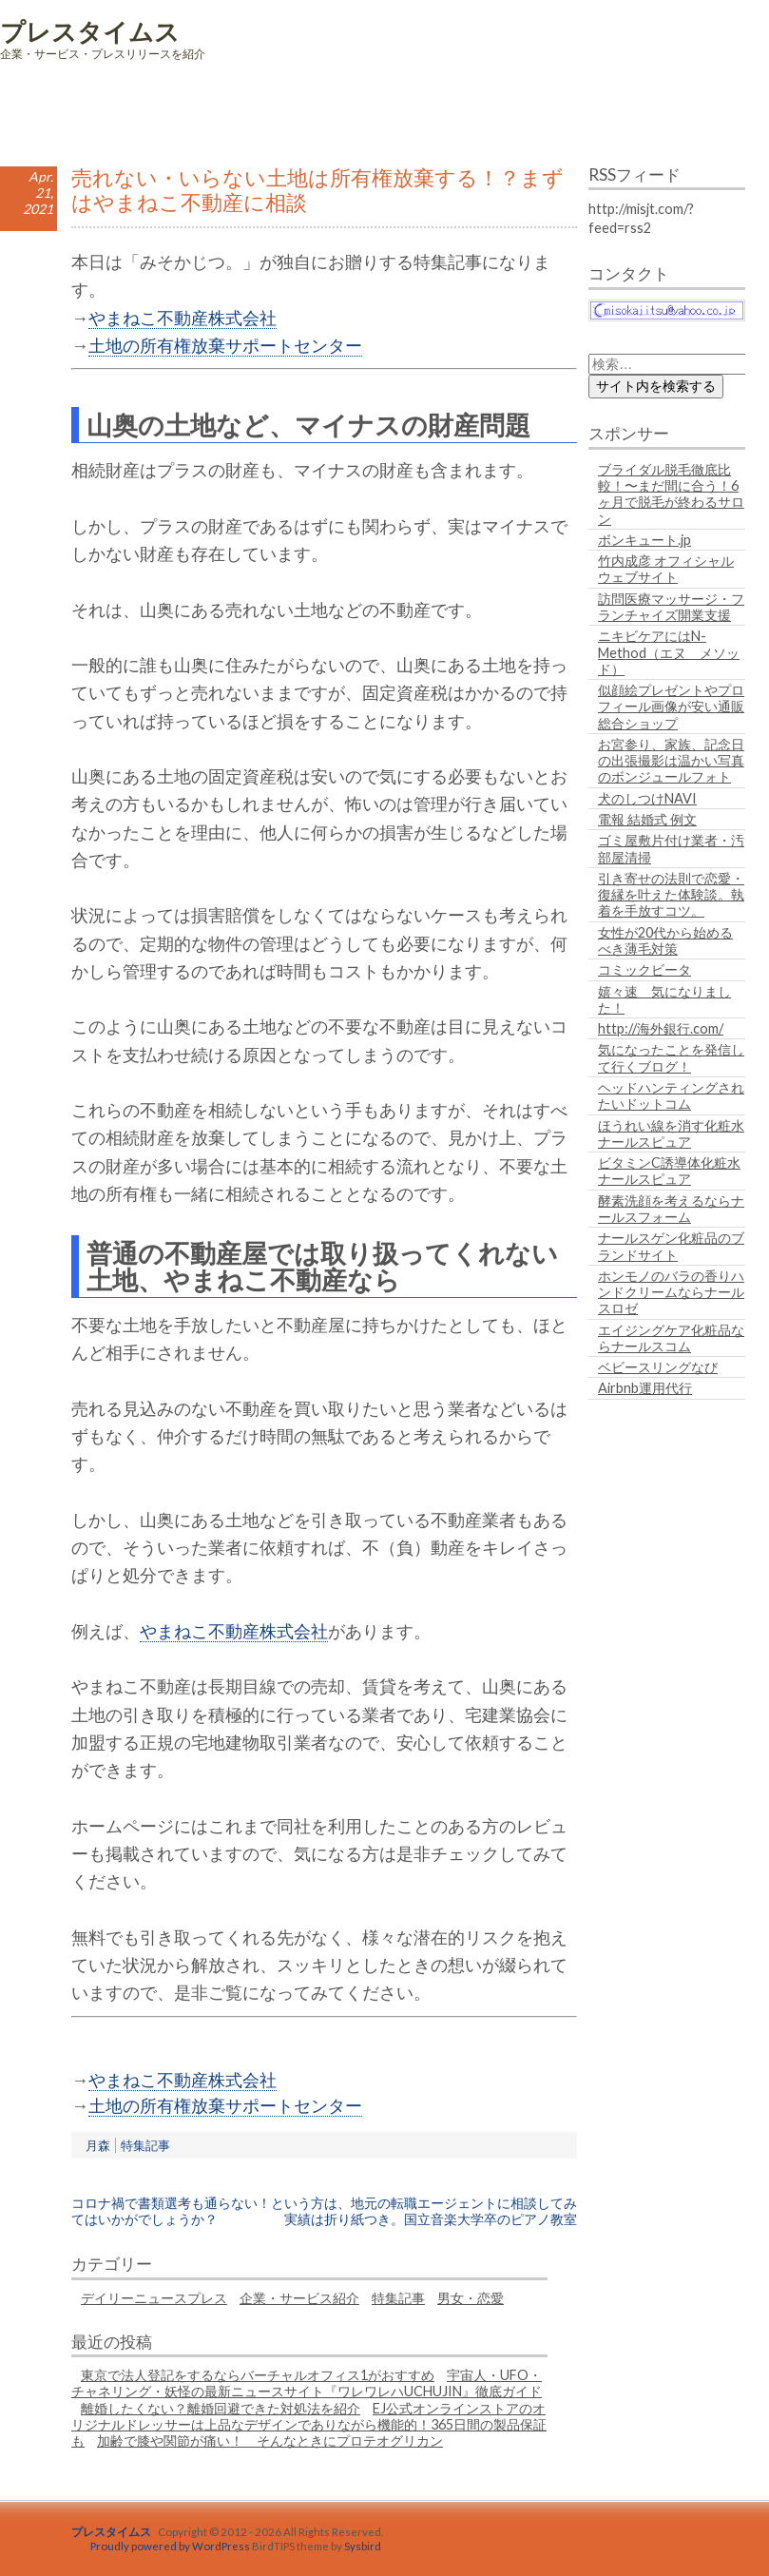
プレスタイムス (90, 31)
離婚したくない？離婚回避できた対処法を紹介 (220, 2408)
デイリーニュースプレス (154, 2298)
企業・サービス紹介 (299, 2298)
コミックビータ (644, 969)
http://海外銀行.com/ (660, 1028)
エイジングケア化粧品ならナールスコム (671, 1338)
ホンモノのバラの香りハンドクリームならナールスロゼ (671, 1292)
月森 (98, 2145)
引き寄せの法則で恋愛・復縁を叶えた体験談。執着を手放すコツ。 (671, 895)
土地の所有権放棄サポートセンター (225, 345)
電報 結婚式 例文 (647, 819)
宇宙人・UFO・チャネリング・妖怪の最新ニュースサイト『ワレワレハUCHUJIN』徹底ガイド (306, 2383)
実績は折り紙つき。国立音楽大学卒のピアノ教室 (430, 2219)
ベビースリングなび (658, 1367)
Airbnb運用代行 (645, 1388)
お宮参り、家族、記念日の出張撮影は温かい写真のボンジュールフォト (671, 760)
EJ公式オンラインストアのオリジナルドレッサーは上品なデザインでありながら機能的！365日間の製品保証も (309, 2425)
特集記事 (145, 2145)
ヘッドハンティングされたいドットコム (671, 1095)
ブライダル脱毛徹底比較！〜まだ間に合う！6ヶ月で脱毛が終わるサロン (671, 494)
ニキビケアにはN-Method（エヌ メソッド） (669, 652)
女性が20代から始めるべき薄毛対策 (665, 940)
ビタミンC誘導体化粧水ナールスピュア (669, 1170)
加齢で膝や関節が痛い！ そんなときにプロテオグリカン (270, 2440)
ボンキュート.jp (644, 540)
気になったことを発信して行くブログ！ (671, 1057)
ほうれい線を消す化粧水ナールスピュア (671, 1133)
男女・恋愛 (470, 2298)
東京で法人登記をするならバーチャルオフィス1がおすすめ (257, 2375)
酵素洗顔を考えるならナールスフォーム (671, 1208)
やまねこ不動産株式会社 (182, 317)
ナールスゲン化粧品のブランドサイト (671, 1246)
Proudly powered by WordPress (170, 2546)
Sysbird (362, 2546)
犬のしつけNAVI (647, 798)
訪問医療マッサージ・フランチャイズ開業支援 (671, 607)
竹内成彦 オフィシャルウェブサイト (666, 568)
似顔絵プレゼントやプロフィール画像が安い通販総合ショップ (671, 706)
